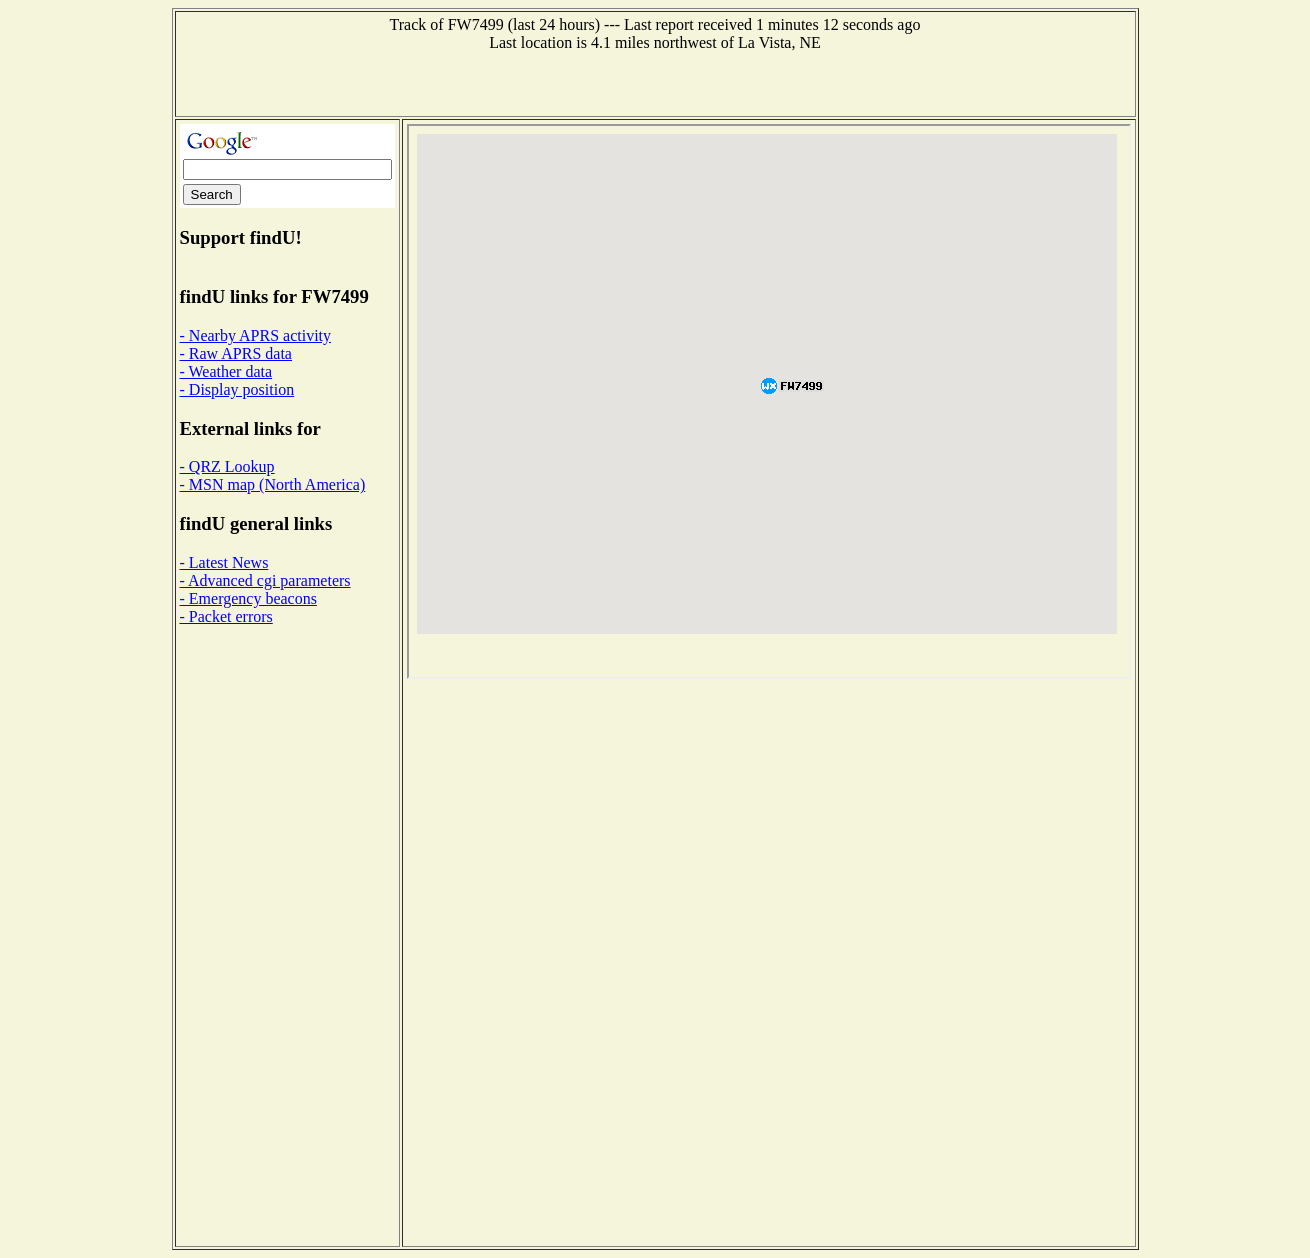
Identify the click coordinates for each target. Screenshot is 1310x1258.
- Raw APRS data (236, 353)
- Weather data (226, 371)
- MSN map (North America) (273, 484)
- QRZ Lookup (227, 466)
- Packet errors (226, 616)
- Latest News (224, 562)
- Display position (237, 389)
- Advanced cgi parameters (265, 580)
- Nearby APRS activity (256, 335)
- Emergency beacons (248, 598)
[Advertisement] (655, 82)
